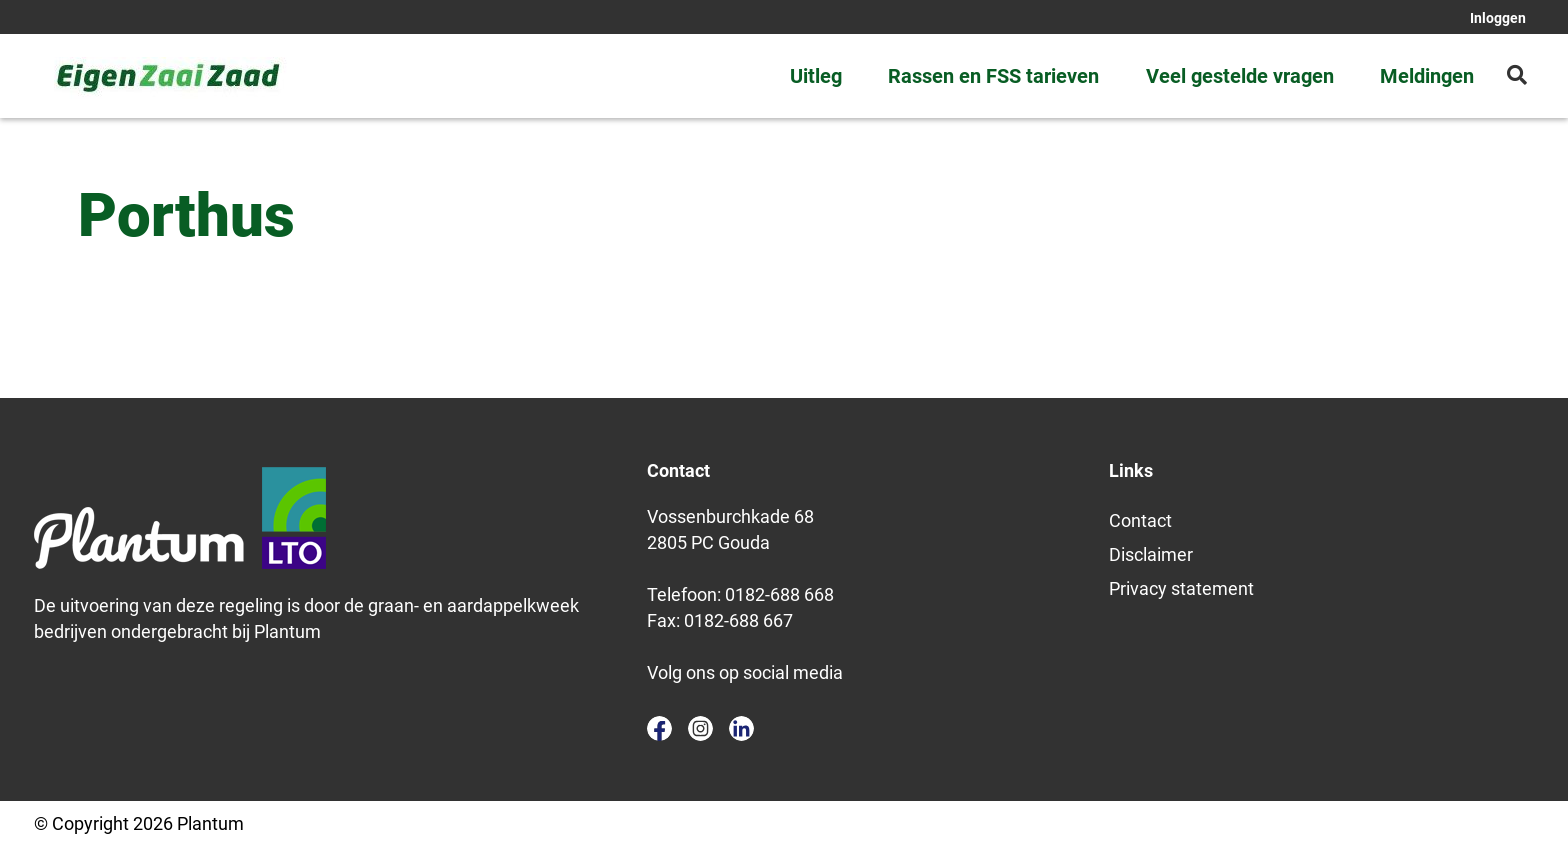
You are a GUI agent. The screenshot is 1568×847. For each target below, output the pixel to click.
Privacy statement (1181, 588)
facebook (659, 728)
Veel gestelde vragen (1240, 76)
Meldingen (1427, 76)
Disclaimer (1151, 554)
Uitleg (816, 76)
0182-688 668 (779, 594)
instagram (700, 728)
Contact (1140, 520)
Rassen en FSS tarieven (993, 76)
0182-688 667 (738, 620)
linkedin (741, 728)
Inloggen (1498, 18)
